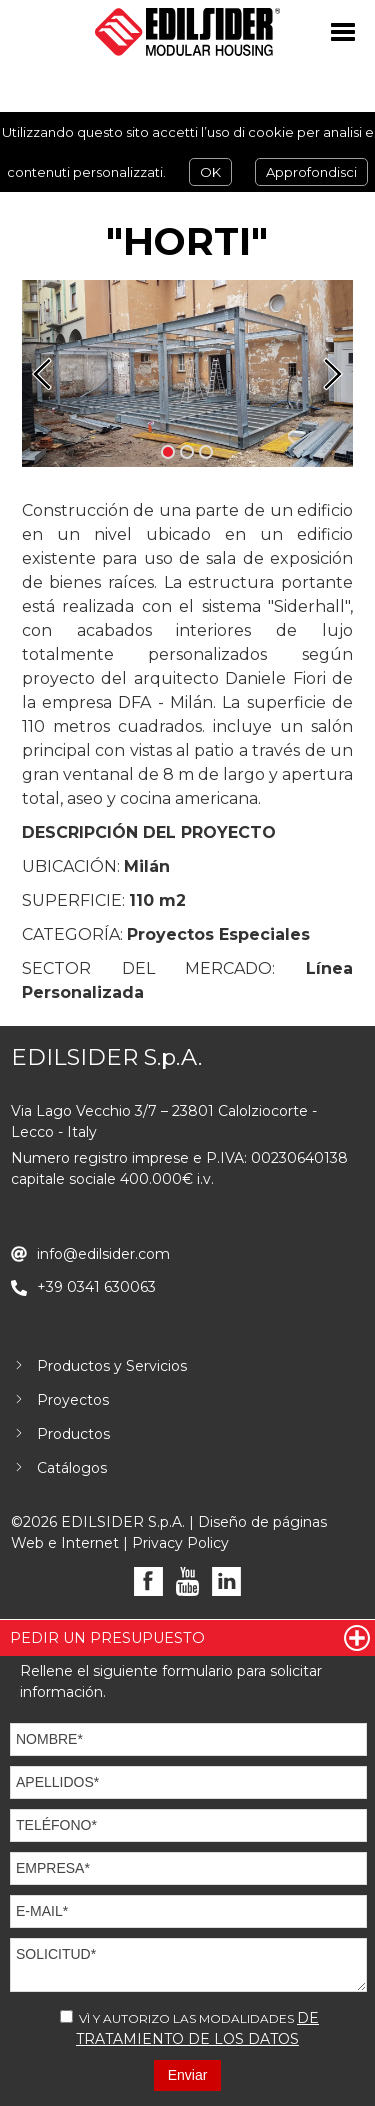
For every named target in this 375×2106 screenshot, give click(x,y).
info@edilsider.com (103, 1254)
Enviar (188, 2075)
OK (210, 172)
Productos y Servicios (112, 1366)
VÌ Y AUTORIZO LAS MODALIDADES (189, 2028)
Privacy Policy (180, 1543)
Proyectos (73, 1400)
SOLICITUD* (188, 1965)
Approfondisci (311, 172)
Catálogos (72, 1468)
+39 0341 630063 (96, 1287)
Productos (73, 1434)
